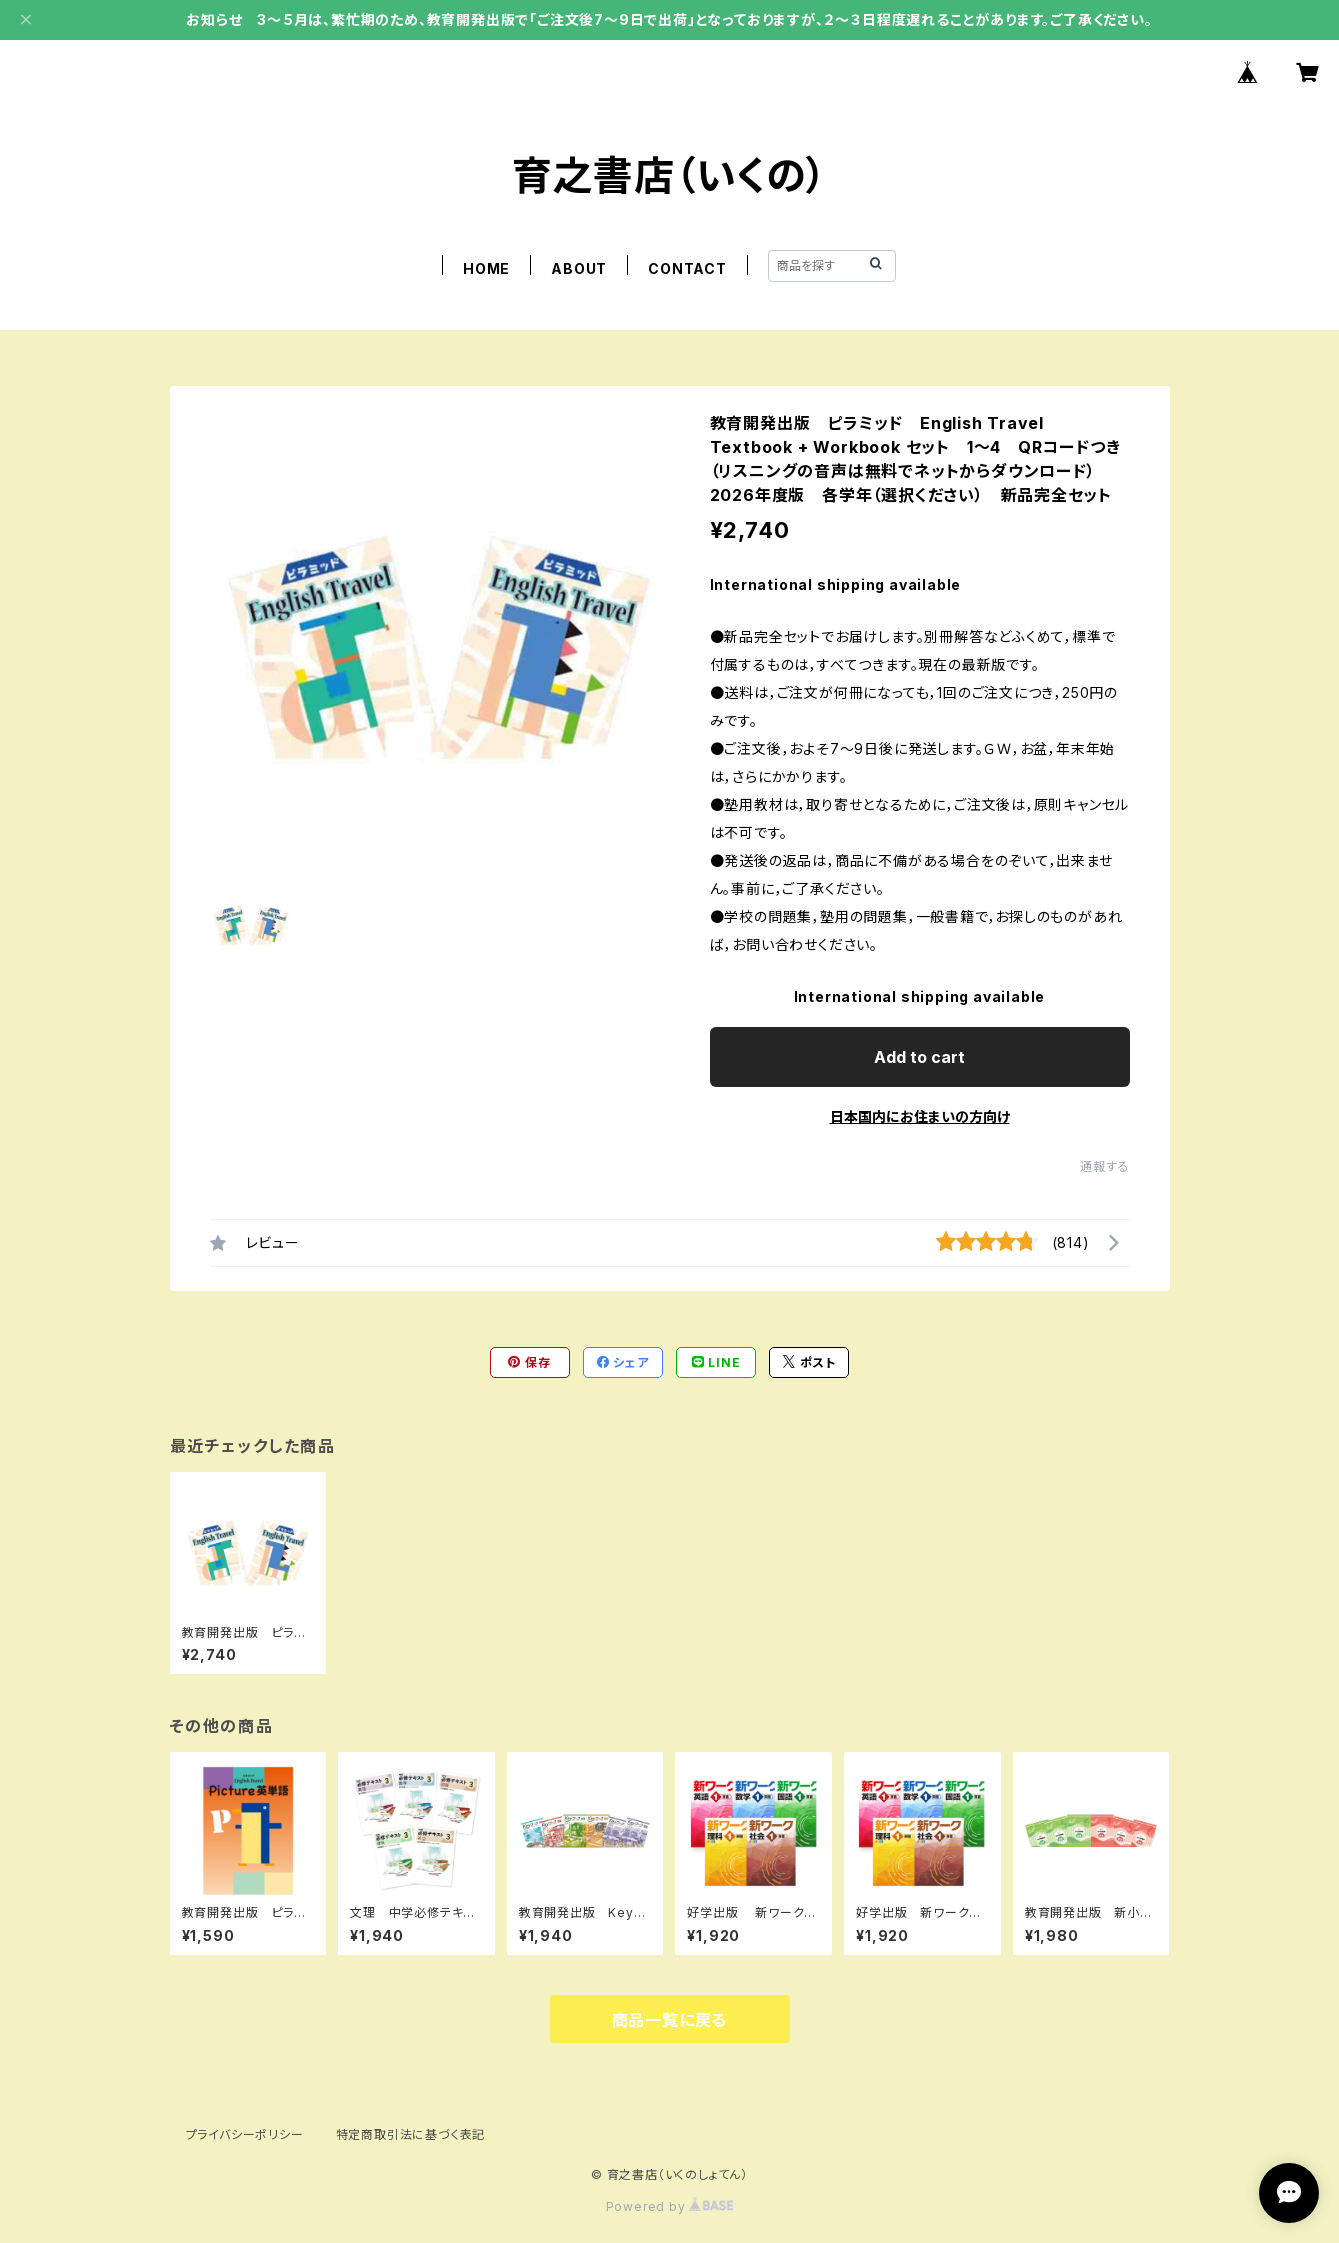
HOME (486, 268)
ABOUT (579, 268)
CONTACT (687, 268)
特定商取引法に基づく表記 (411, 2134)
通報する (1104, 1166)
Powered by (670, 2206)
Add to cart (919, 1057)
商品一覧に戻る (670, 2020)
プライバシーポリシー (245, 2134)
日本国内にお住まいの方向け (920, 1116)
